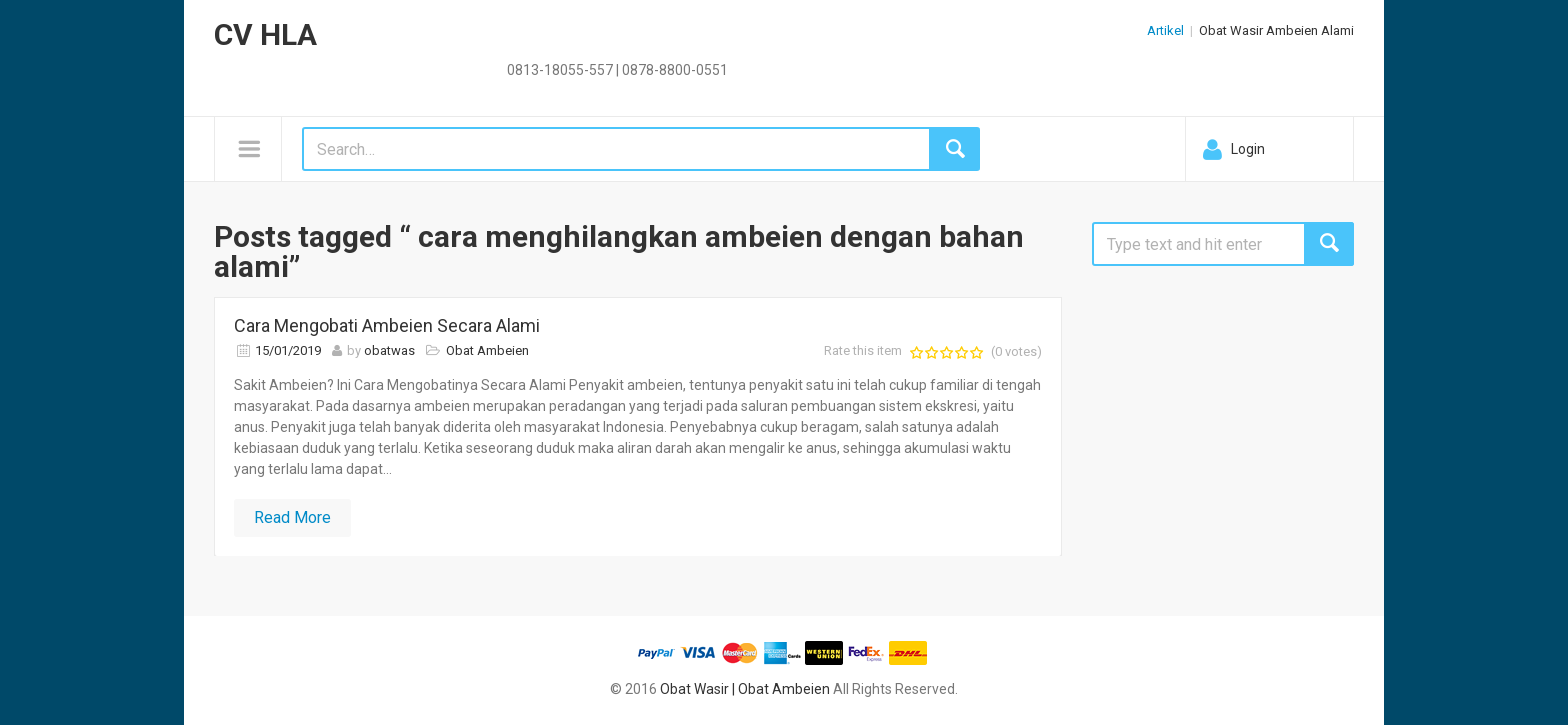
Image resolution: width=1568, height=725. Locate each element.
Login (1248, 149)
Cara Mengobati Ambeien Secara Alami (387, 325)
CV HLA (265, 34)
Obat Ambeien (487, 350)
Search (1329, 244)
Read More (292, 517)
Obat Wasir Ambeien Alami (1276, 30)
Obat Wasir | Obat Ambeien (745, 689)
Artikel (1165, 30)
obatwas (389, 350)
